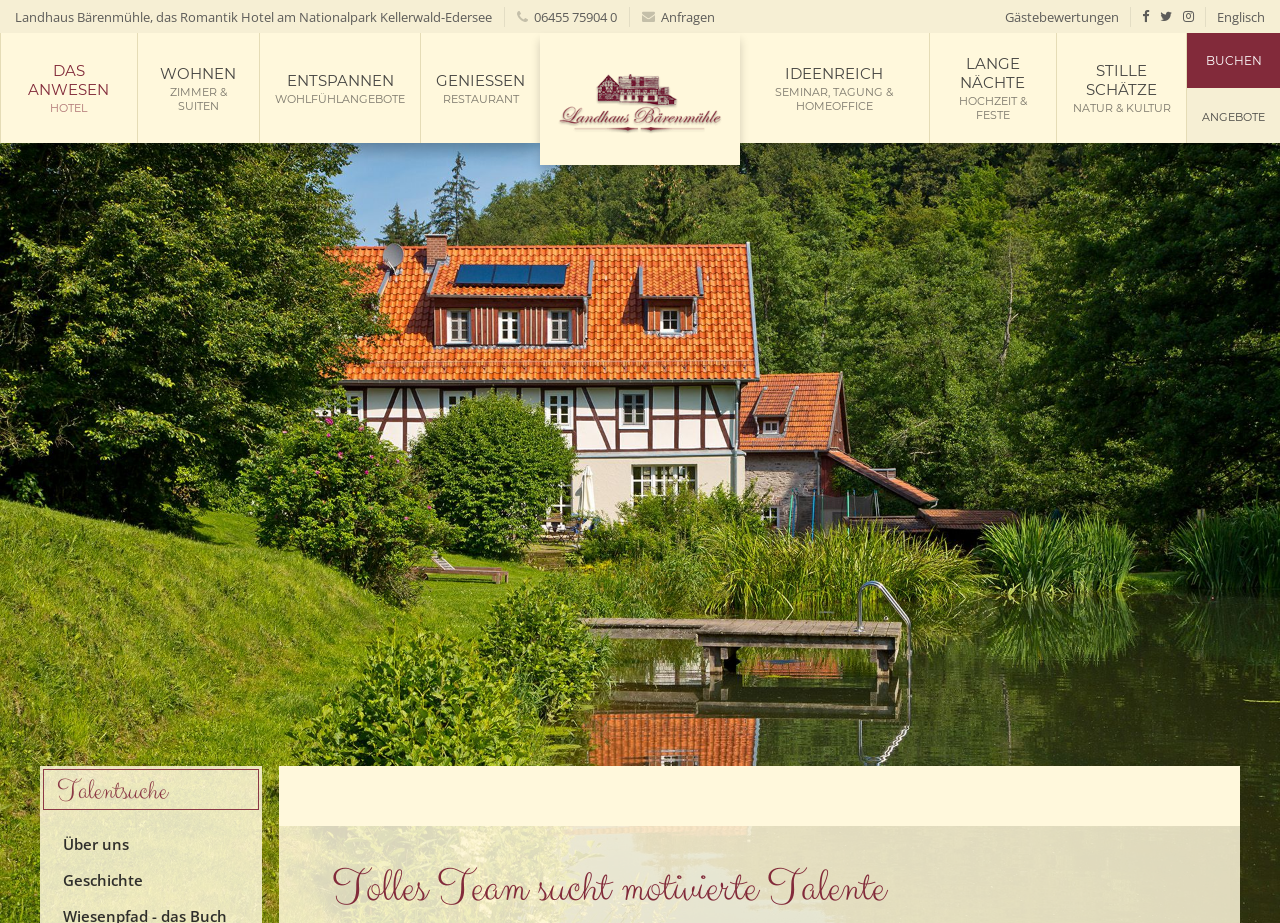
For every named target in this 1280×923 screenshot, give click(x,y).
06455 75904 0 (567, 17)
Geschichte (103, 880)
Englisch (1241, 17)
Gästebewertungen (1062, 17)
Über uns (96, 844)
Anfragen (678, 17)
